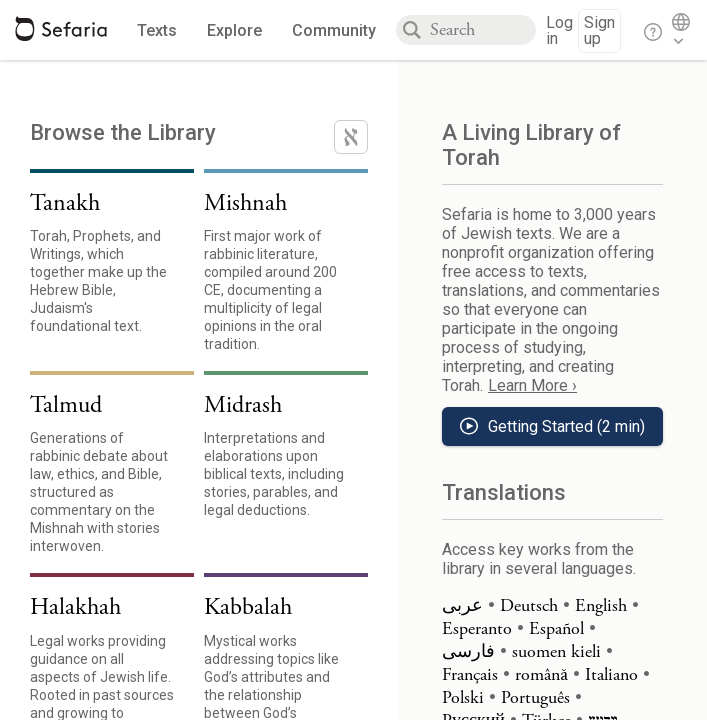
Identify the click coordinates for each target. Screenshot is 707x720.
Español (556, 628)
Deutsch (529, 605)
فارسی (468, 651)
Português (535, 697)
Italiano (611, 674)
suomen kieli (556, 651)
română (541, 674)
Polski (463, 697)
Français (470, 674)
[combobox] (483, 30)
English (601, 605)
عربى (462, 605)
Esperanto (477, 628)
